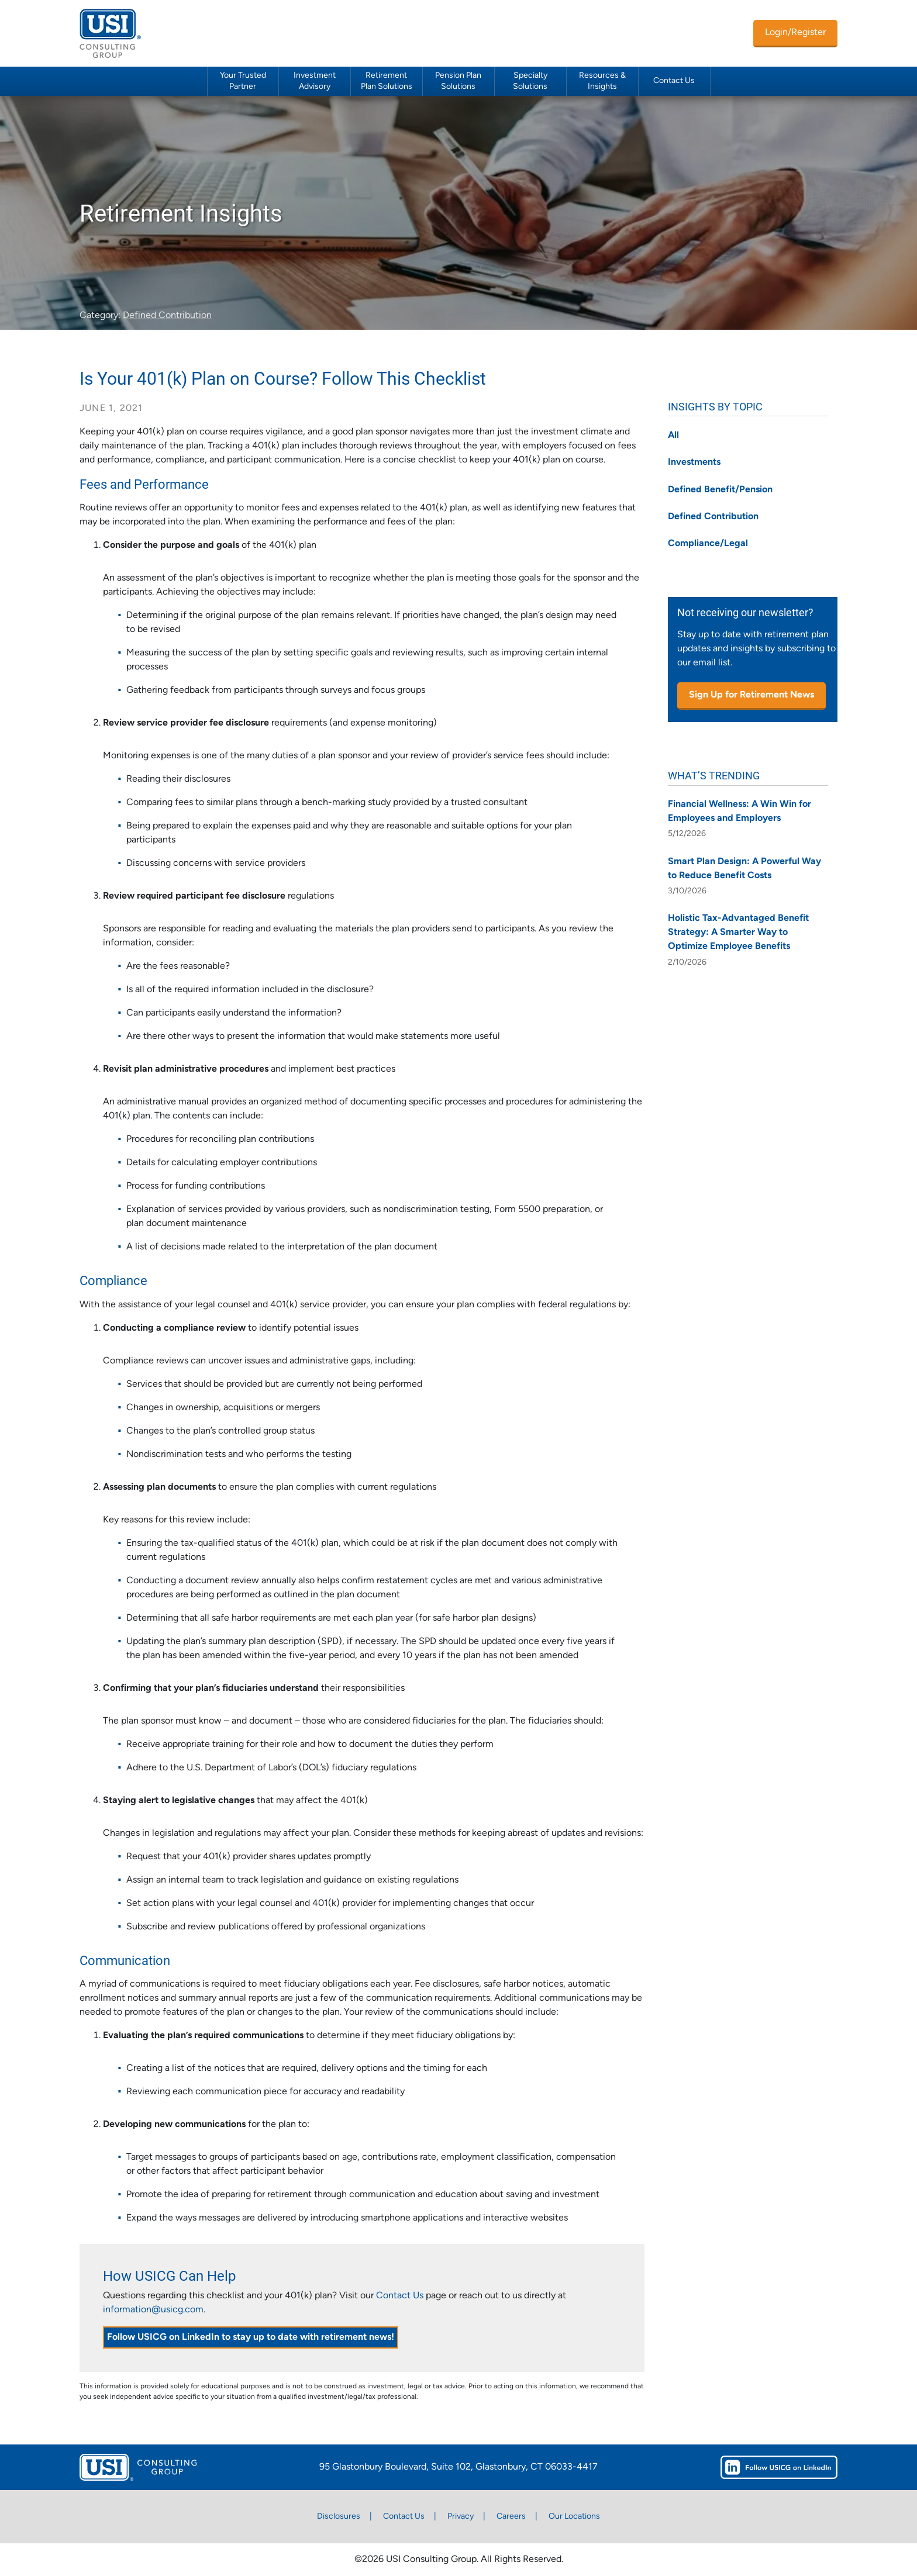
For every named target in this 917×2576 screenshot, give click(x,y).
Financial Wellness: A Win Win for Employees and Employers (739, 811)
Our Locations (574, 2516)
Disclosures (338, 2516)
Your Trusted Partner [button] (243, 81)
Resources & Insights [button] (602, 81)
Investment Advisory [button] (315, 81)
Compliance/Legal (708, 543)
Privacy (460, 2516)
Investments (694, 462)
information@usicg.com (153, 2310)
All (673, 435)
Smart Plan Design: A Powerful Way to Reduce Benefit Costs (744, 868)
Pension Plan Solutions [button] (458, 81)
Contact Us (674, 81)
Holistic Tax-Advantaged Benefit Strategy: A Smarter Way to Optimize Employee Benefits (738, 932)
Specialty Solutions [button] (530, 81)
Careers (511, 2516)
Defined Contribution (167, 315)
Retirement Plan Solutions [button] (386, 81)
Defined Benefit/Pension (720, 490)
